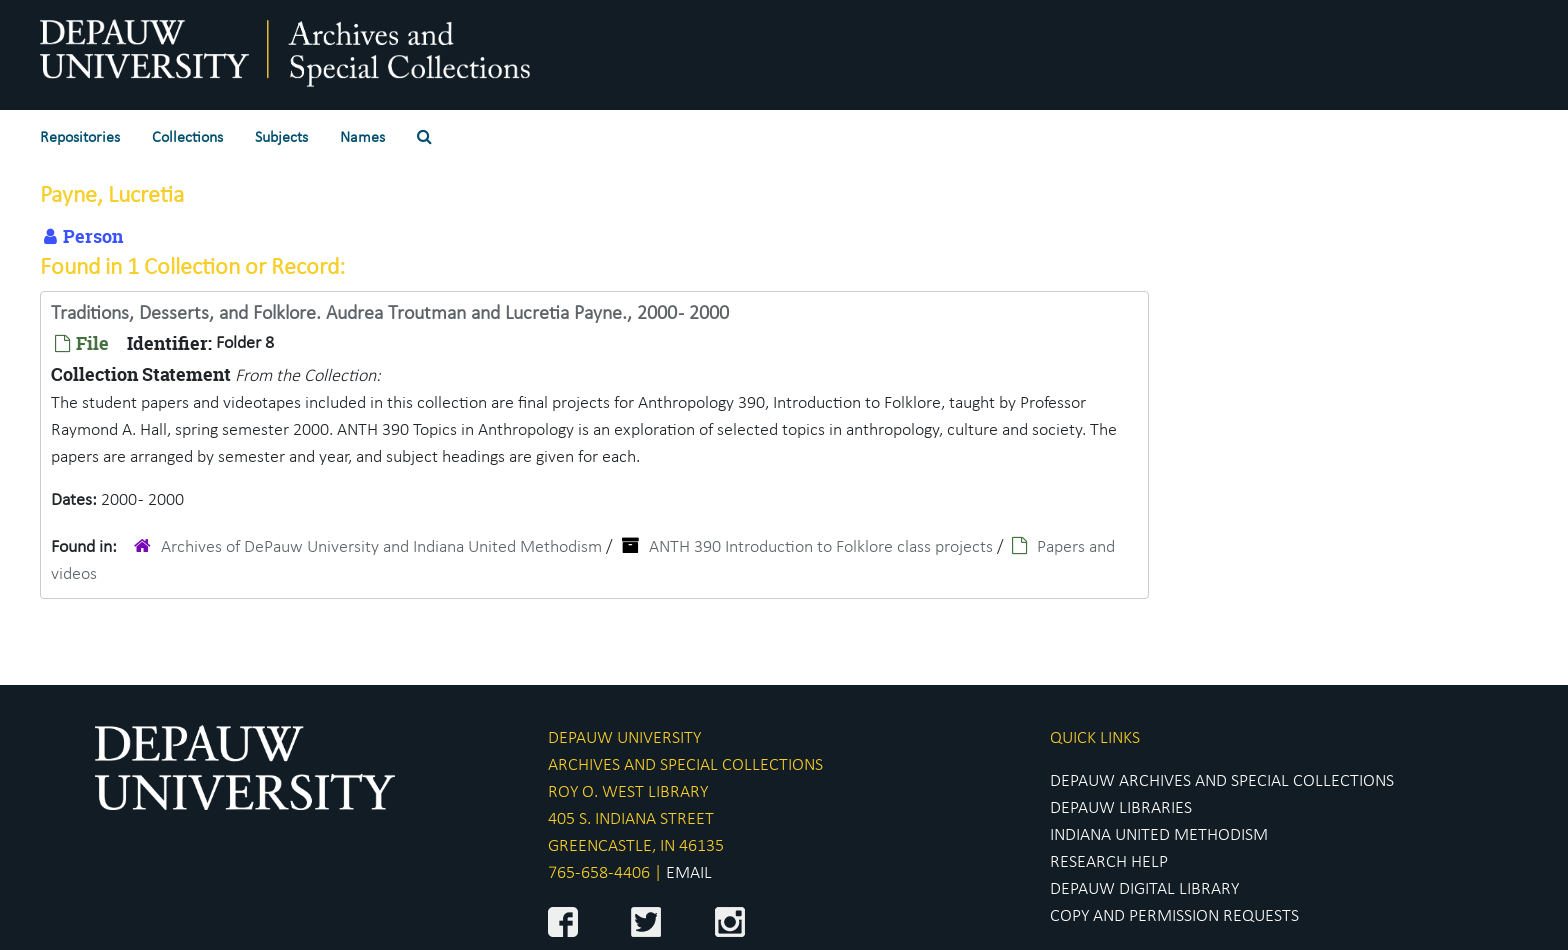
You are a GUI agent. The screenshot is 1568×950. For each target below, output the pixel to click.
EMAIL (689, 873)
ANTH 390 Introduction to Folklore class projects (821, 547)
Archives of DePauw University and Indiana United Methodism (381, 547)
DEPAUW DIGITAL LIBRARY (1144, 889)
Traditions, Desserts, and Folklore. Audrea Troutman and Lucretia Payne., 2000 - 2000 (390, 314)
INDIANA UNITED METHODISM (1159, 835)
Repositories (80, 138)
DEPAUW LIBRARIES (1121, 808)
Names (362, 138)
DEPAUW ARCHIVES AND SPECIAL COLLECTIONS (1222, 781)
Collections (187, 138)
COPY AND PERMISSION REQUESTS (1174, 916)
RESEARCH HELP (1109, 862)
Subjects (281, 138)
